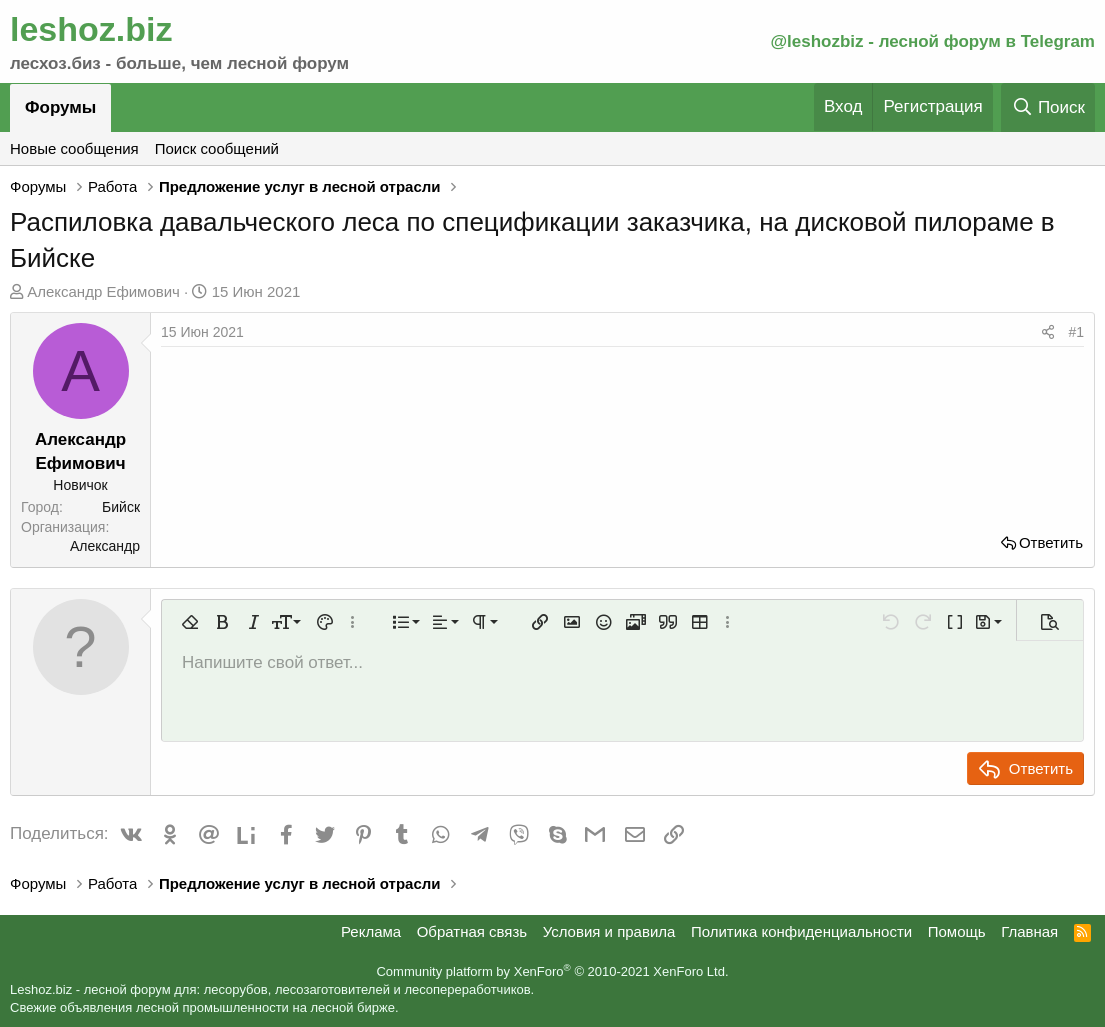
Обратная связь (472, 931)
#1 (1076, 332)
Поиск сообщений (217, 148)
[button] (190, 622)
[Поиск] (1048, 107)
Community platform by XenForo (552, 971)
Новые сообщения (74, 148)
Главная (1029, 931)
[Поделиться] (1048, 333)
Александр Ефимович (103, 291)
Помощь (957, 931)
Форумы (60, 107)
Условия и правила (609, 931)
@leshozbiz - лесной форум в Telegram (932, 41)
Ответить (1051, 542)
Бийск (121, 507)
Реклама (371, 931)
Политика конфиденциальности (801, 931)
